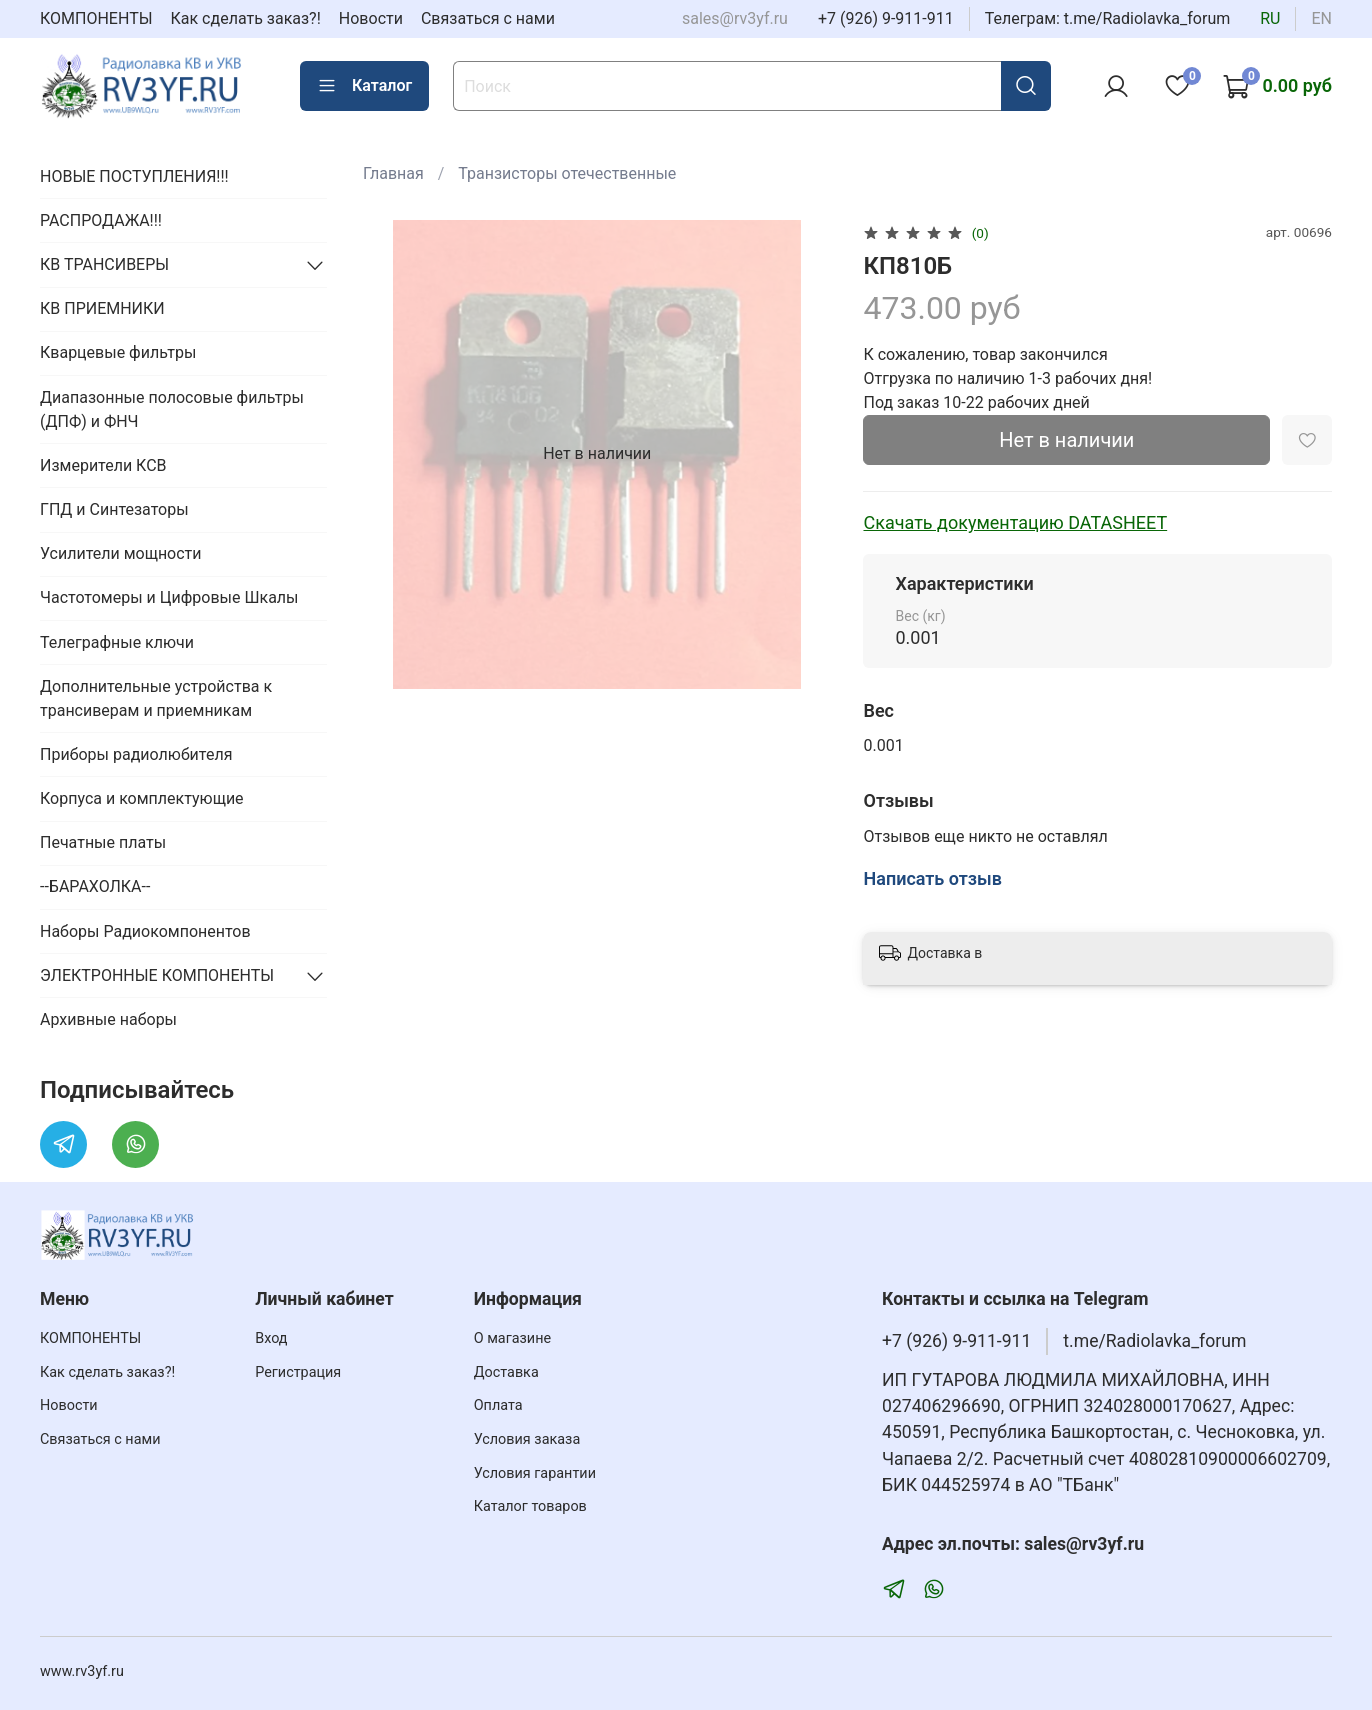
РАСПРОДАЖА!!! (101, 220)
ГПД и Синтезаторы (114, 509)
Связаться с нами (488, 18)
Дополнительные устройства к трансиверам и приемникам (156, 698)
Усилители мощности (121, 553)
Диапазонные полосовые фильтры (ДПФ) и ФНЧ (172, 409)
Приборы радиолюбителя (136, 754)
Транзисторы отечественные (567, 173)
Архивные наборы (108, 1019)
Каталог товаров (530, 1506)
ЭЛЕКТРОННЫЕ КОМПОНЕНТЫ (157, 975)
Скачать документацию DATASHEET (1015, 522)
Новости (371, 18)
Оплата (498, 1405)
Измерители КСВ (103, 465)
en (1321, 18)
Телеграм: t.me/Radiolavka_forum (1108, 18)
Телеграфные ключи (117, 642)
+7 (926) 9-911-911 (886, 18)
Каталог (364, 86)
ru (1270, 18)
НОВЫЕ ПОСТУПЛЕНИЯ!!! (134, 176)
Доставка (506, 1372)
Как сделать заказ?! (246, 18)
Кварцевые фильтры (118, 352)
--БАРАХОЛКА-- (95, 886)
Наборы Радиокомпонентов (145, 931)
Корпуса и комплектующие (142, 798)
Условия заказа (527, 1439)
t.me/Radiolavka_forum (1154, 1341)
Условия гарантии (535, 1473)
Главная (393, 173)
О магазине (512, 1338)
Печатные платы (103, 842)
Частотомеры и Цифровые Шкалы (169, 597)
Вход (271, 1338)
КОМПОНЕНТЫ (96, 18)
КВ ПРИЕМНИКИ (102, 308)
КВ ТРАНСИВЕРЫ (104, 264)
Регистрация (298, 1372)
